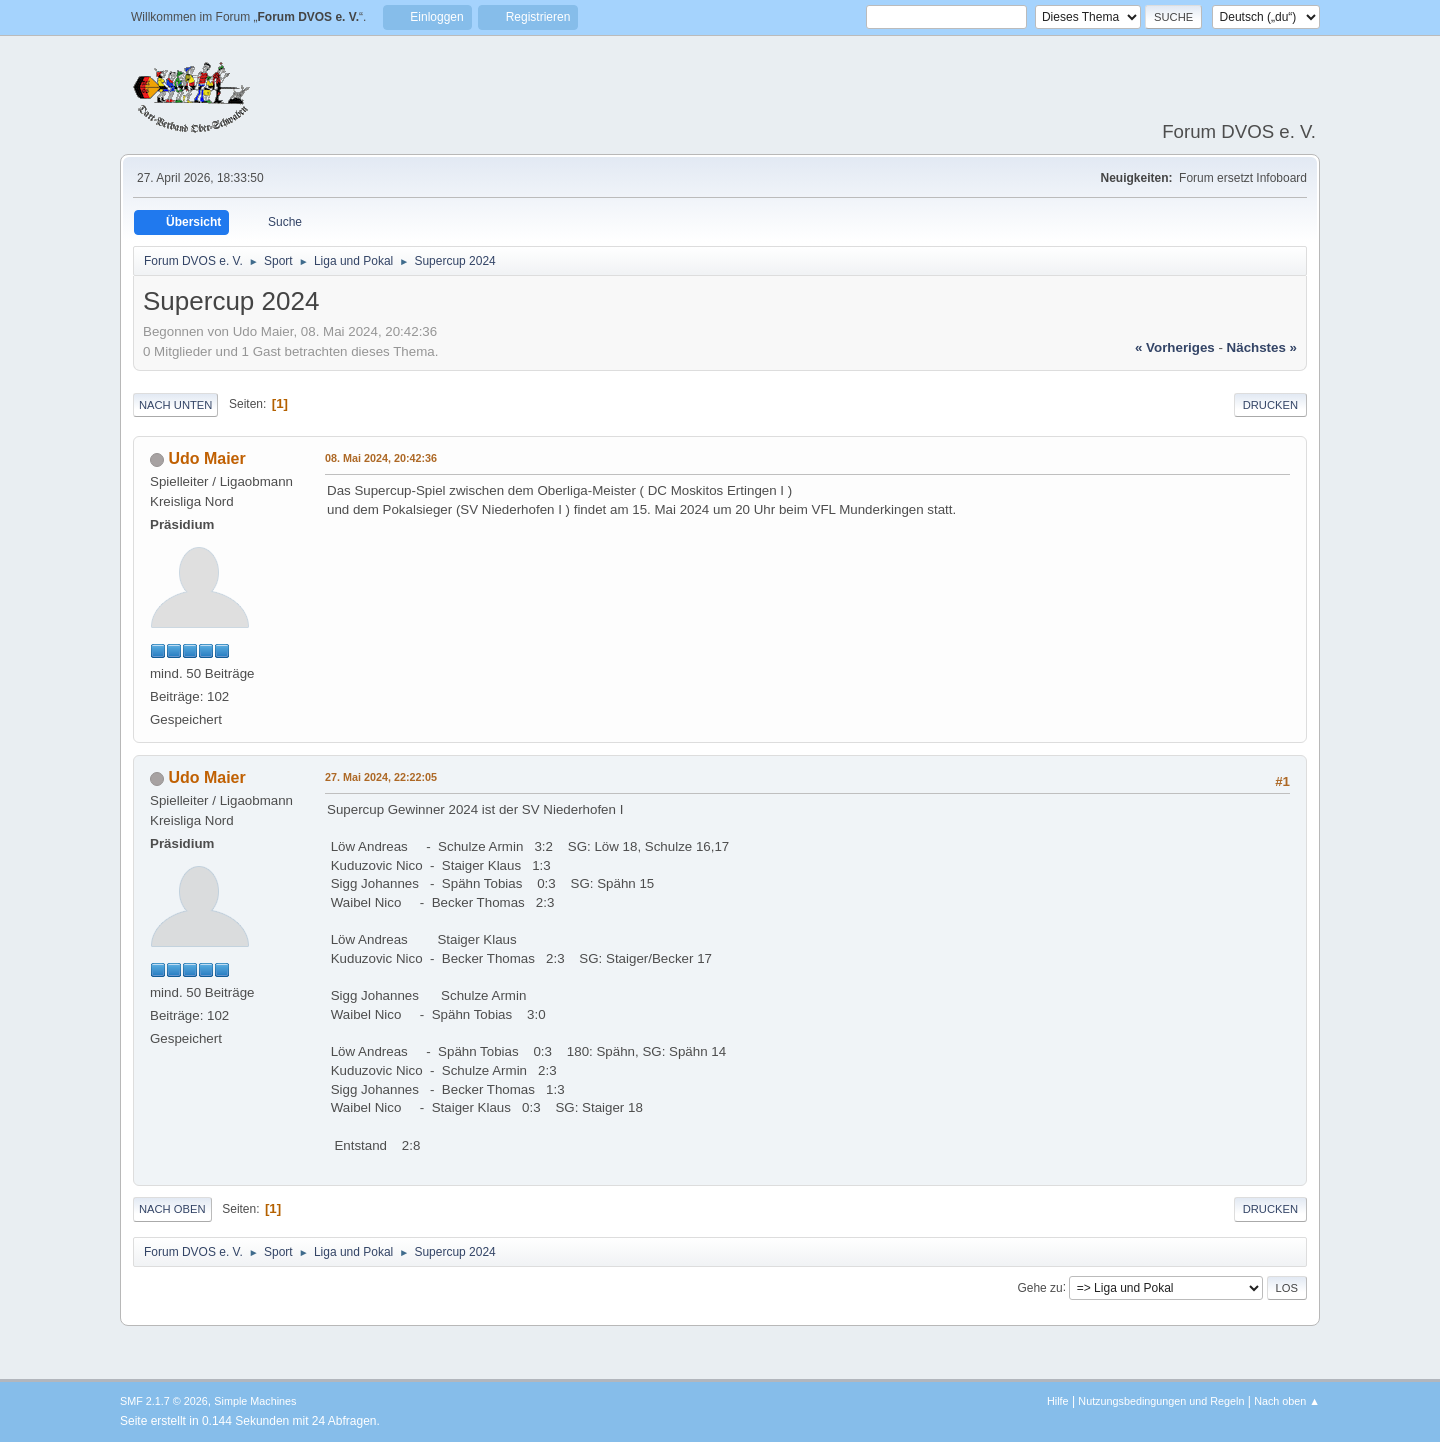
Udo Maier (206, 458)
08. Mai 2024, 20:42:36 (381, 458)
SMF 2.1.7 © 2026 (164, 1401)
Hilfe (1058, 1401)
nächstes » (1262, 347)
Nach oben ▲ (1287, 1401)
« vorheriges (1175, 347)
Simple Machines (255, 1401)
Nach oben (172, 1209)
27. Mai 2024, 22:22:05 (381, 777)
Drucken (1270, 405)
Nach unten (175, 405)
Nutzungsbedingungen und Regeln (1161, 1401)
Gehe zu (1039, 1287)
